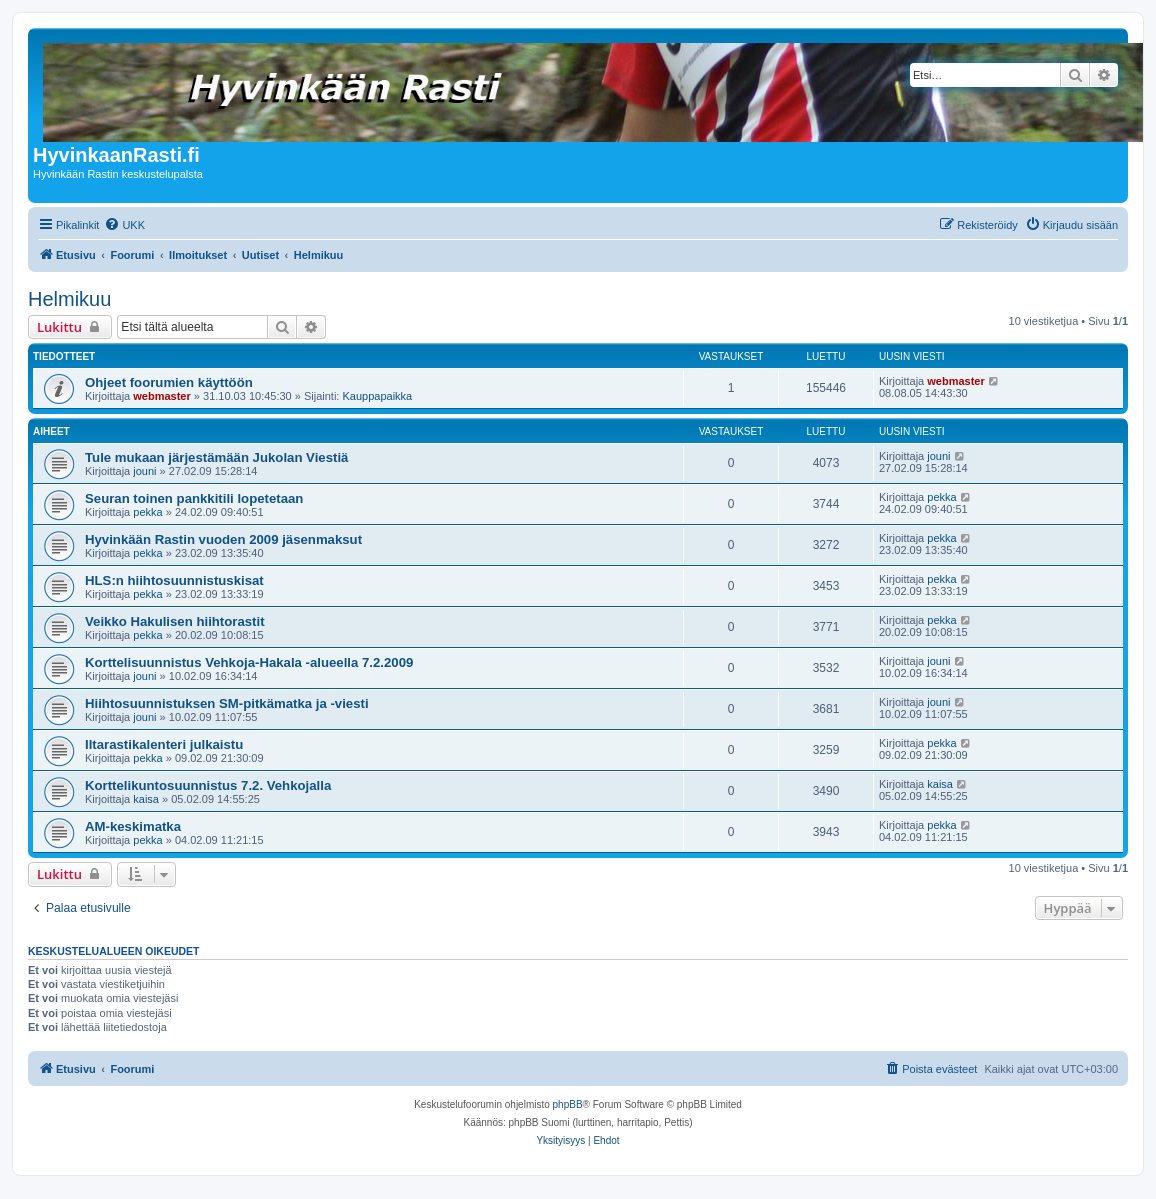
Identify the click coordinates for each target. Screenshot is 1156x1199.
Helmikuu (69, 299)
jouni (144, 471)
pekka (147, 512)
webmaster (161, 396)
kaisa (146, 799)
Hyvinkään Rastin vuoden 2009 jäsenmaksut (223, 539)
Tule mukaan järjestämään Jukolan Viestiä (216, 457)
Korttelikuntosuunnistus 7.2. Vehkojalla (208, 785)
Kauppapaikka (377, 396)
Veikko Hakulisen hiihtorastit (175, 621)
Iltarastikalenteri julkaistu (164, 744)
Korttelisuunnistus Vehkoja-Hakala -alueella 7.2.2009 (249, 662)
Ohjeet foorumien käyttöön (169, 382)
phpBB (568, 1104)
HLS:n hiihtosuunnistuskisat (174, 580)
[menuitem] (124, 225)
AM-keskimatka (133, 826)
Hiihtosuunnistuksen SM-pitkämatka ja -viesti (227, 703)
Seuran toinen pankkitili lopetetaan (194, 498)
